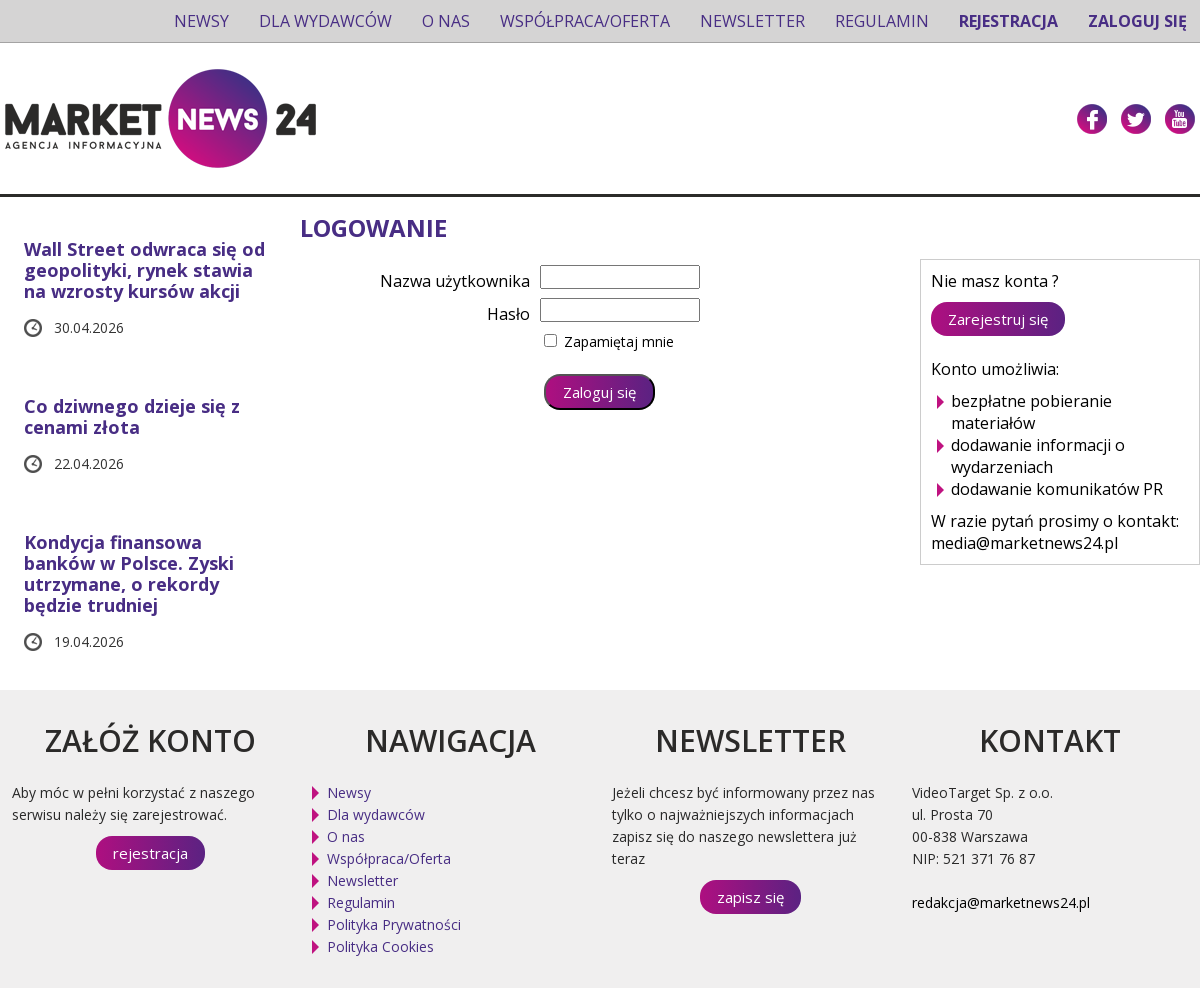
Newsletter (752, 21)
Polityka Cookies (380, 946)
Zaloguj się (1137, 21)
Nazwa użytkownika (455, 281)
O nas (446, 21)
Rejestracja (1008, 21)
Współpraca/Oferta (585, 21)
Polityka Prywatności (394, 924)
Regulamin (882, 21)
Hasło (508, 314)
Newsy (201, 21)
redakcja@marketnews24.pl (1001, 902)
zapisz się (750, 897)
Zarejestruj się (998, 319)
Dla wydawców (325, 21)
